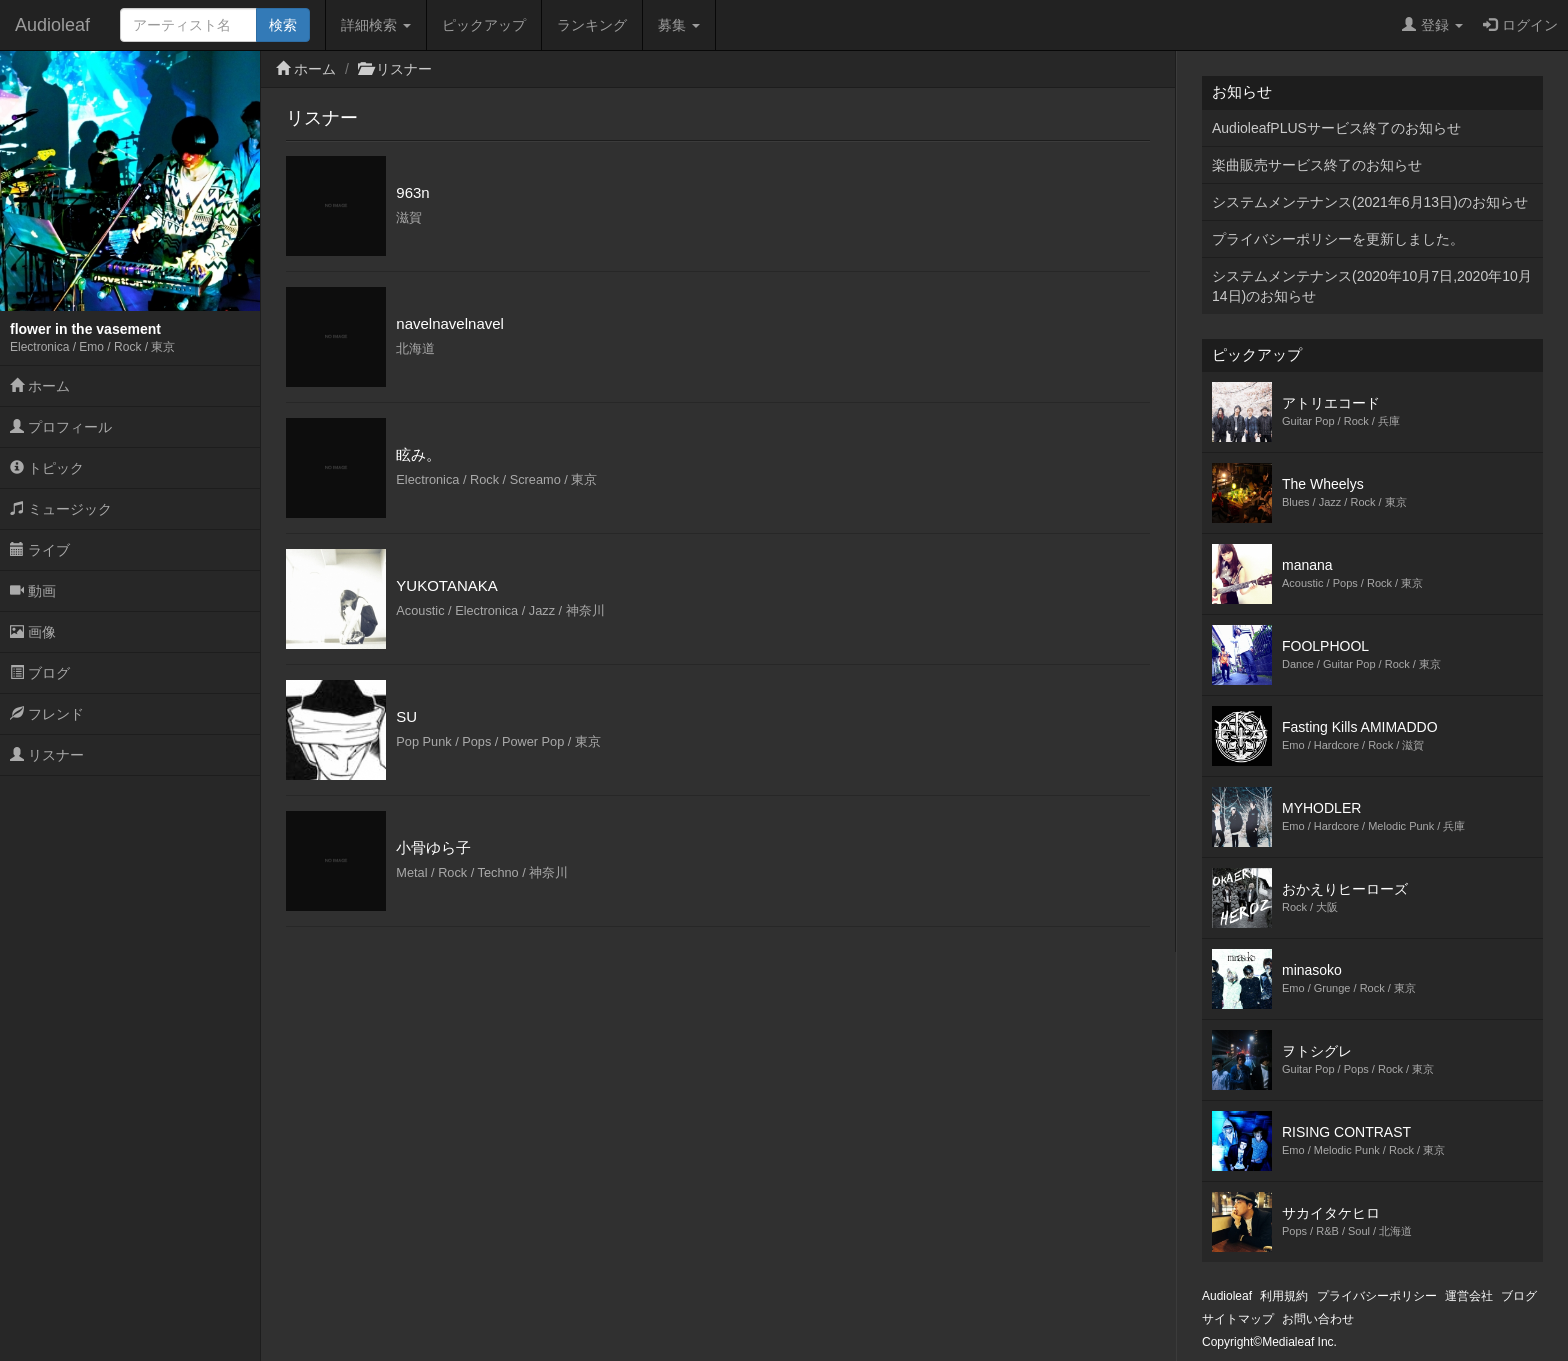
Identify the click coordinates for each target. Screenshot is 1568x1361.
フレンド (47, 714)
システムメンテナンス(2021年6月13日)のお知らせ (1370, 202)
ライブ (40, 550)
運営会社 (1469, 1296)
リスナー (47, 755)
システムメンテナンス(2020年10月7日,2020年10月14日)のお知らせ (1372, 286)
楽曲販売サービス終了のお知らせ (1317, 165)
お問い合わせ (1318, 1319)
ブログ (40, 673)
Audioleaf (52, 25)
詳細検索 (376, 25)
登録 (1432, 25)
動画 (33, 591)
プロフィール (61, 427)
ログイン (1520, 25)
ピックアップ (484, 25)
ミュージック (61, 509)
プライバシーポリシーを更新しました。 (1338, 239)
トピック (47, 468)
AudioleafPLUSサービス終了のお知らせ (1336, 128)
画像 (33, 632)
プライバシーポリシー (1377, 1296)
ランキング (592, 25)
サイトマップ (1238, 1319)
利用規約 (1284, 1296)
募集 (679, 25)
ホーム (40, 386)
